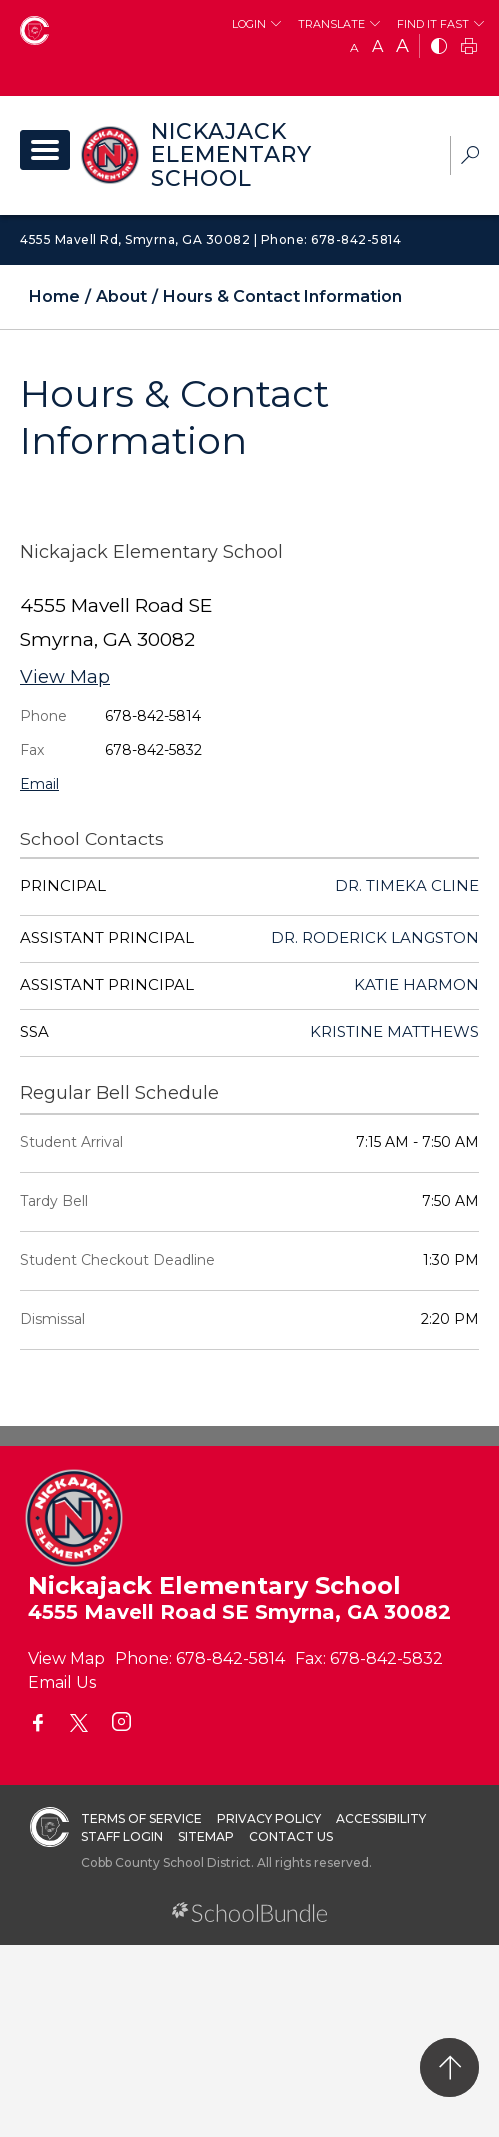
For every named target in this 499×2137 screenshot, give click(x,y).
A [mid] (377, 46)
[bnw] (439, 47)
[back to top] (449, 2067)
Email (39, 784)
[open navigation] (45, 150)
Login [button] (249, 24)
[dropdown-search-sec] (470, 157)
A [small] (354, 47)
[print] (469, 47)
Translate (331, 24)
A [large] (402, 46)
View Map (65, 677)
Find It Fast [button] (433, 24)
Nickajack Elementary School (231, 155)
